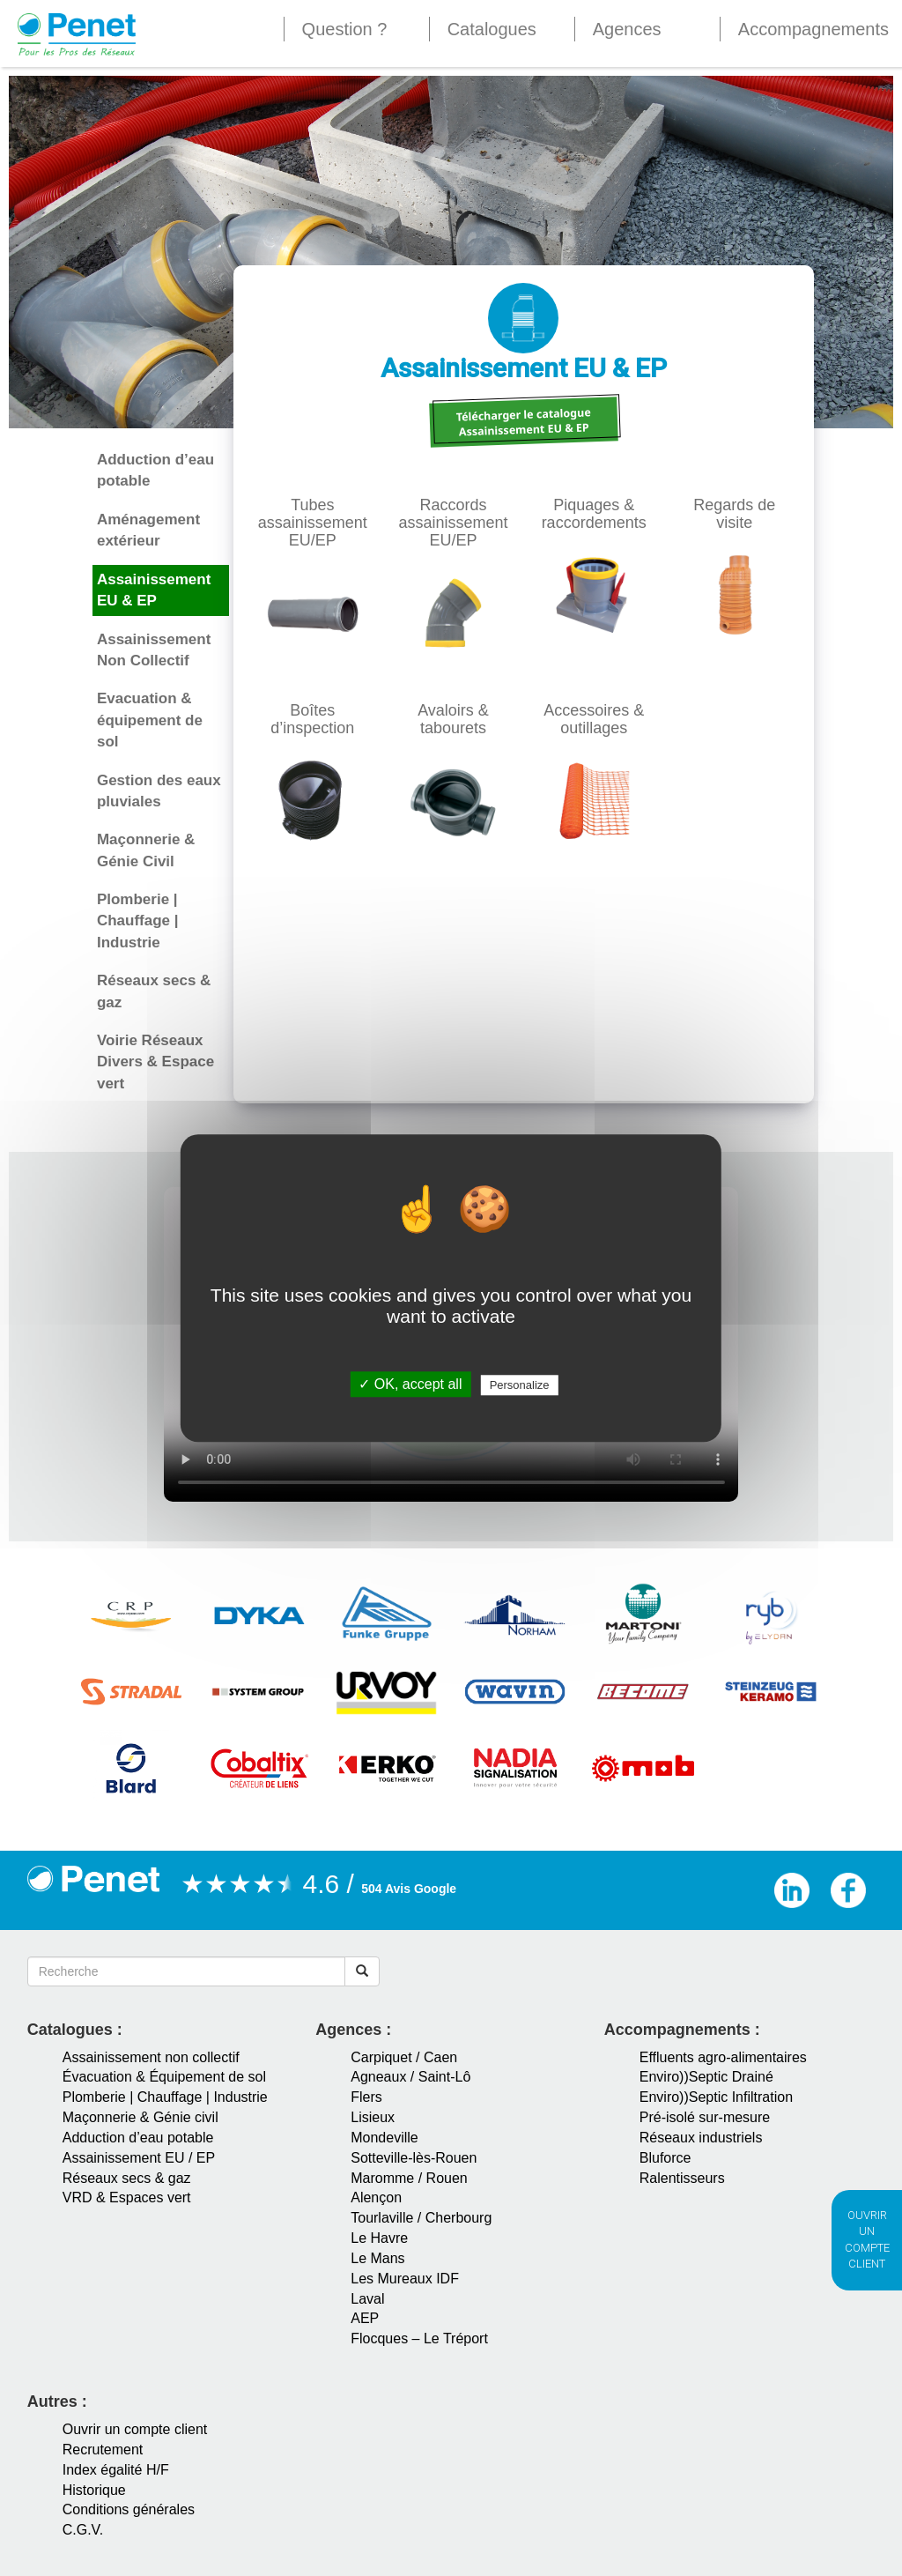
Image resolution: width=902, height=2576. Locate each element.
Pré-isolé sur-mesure (705, 2117)
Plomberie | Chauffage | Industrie (165, 2097)
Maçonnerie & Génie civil (140, 2117)
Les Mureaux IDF (405, 2278)
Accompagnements (813, 29)
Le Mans (377, 2258)
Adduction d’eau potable (138, 2137)
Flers (366, 2097)
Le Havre (379, 2238)
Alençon (376, 2197)
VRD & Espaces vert (127, 2197)
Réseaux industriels (701, 2137)
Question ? (345, 29)
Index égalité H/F (116, 2469)
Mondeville (384, 2137)
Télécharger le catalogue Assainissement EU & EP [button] (523, 421)
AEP (365, 2318)
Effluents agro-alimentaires (723, 2057)
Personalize (520, 1385)
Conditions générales (129, 2509)
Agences (627, 29)
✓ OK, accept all (410, 1384)
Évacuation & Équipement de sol (164, 2076)
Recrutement (103, 2449)
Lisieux (373, 2117)
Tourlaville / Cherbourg (421, 2217)
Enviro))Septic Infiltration (716, 2097)
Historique (94, 2490)
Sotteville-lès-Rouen (414, 2157)
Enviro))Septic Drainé (706, 2076)
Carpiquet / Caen (404, 2057)
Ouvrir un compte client (135, 2429)
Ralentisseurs (682, 2178)
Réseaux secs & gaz (127, 2178)
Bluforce (665, 2157)
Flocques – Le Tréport (419, 2338)
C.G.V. (83, 2529)
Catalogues (491, 29)
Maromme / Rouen (409, 2178)
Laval (367, 2298)
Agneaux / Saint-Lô (410, 2076)
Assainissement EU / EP (139, 2157)
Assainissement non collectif (151, 2057)
